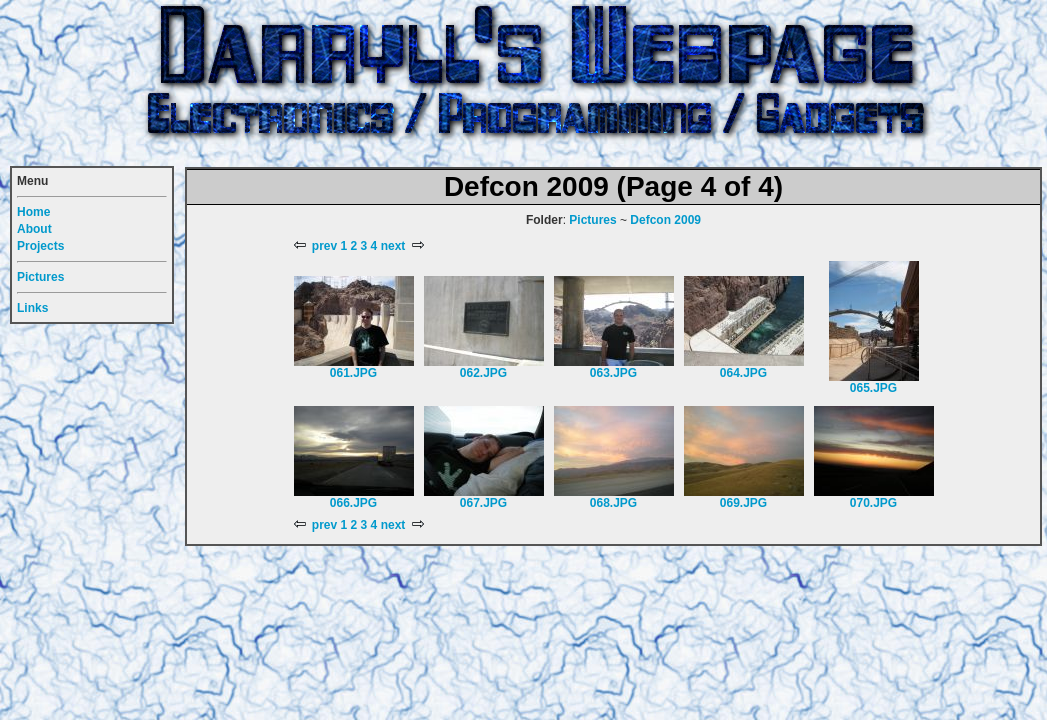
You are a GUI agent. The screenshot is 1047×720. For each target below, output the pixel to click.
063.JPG (613, 373)
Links (32, 308)
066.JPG (353, 503)
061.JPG (353, 373)
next (401, 246)
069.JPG (743, 503)
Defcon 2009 (665, 220)
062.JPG (483, 373)
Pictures (592, 220)
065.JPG (873, 388)
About (34, 229)
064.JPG (743, 373)
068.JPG (613, 503)
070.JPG (873, 503)
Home (33, 212)
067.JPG (483, 503)
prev (316, 246)
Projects (40, 246)
